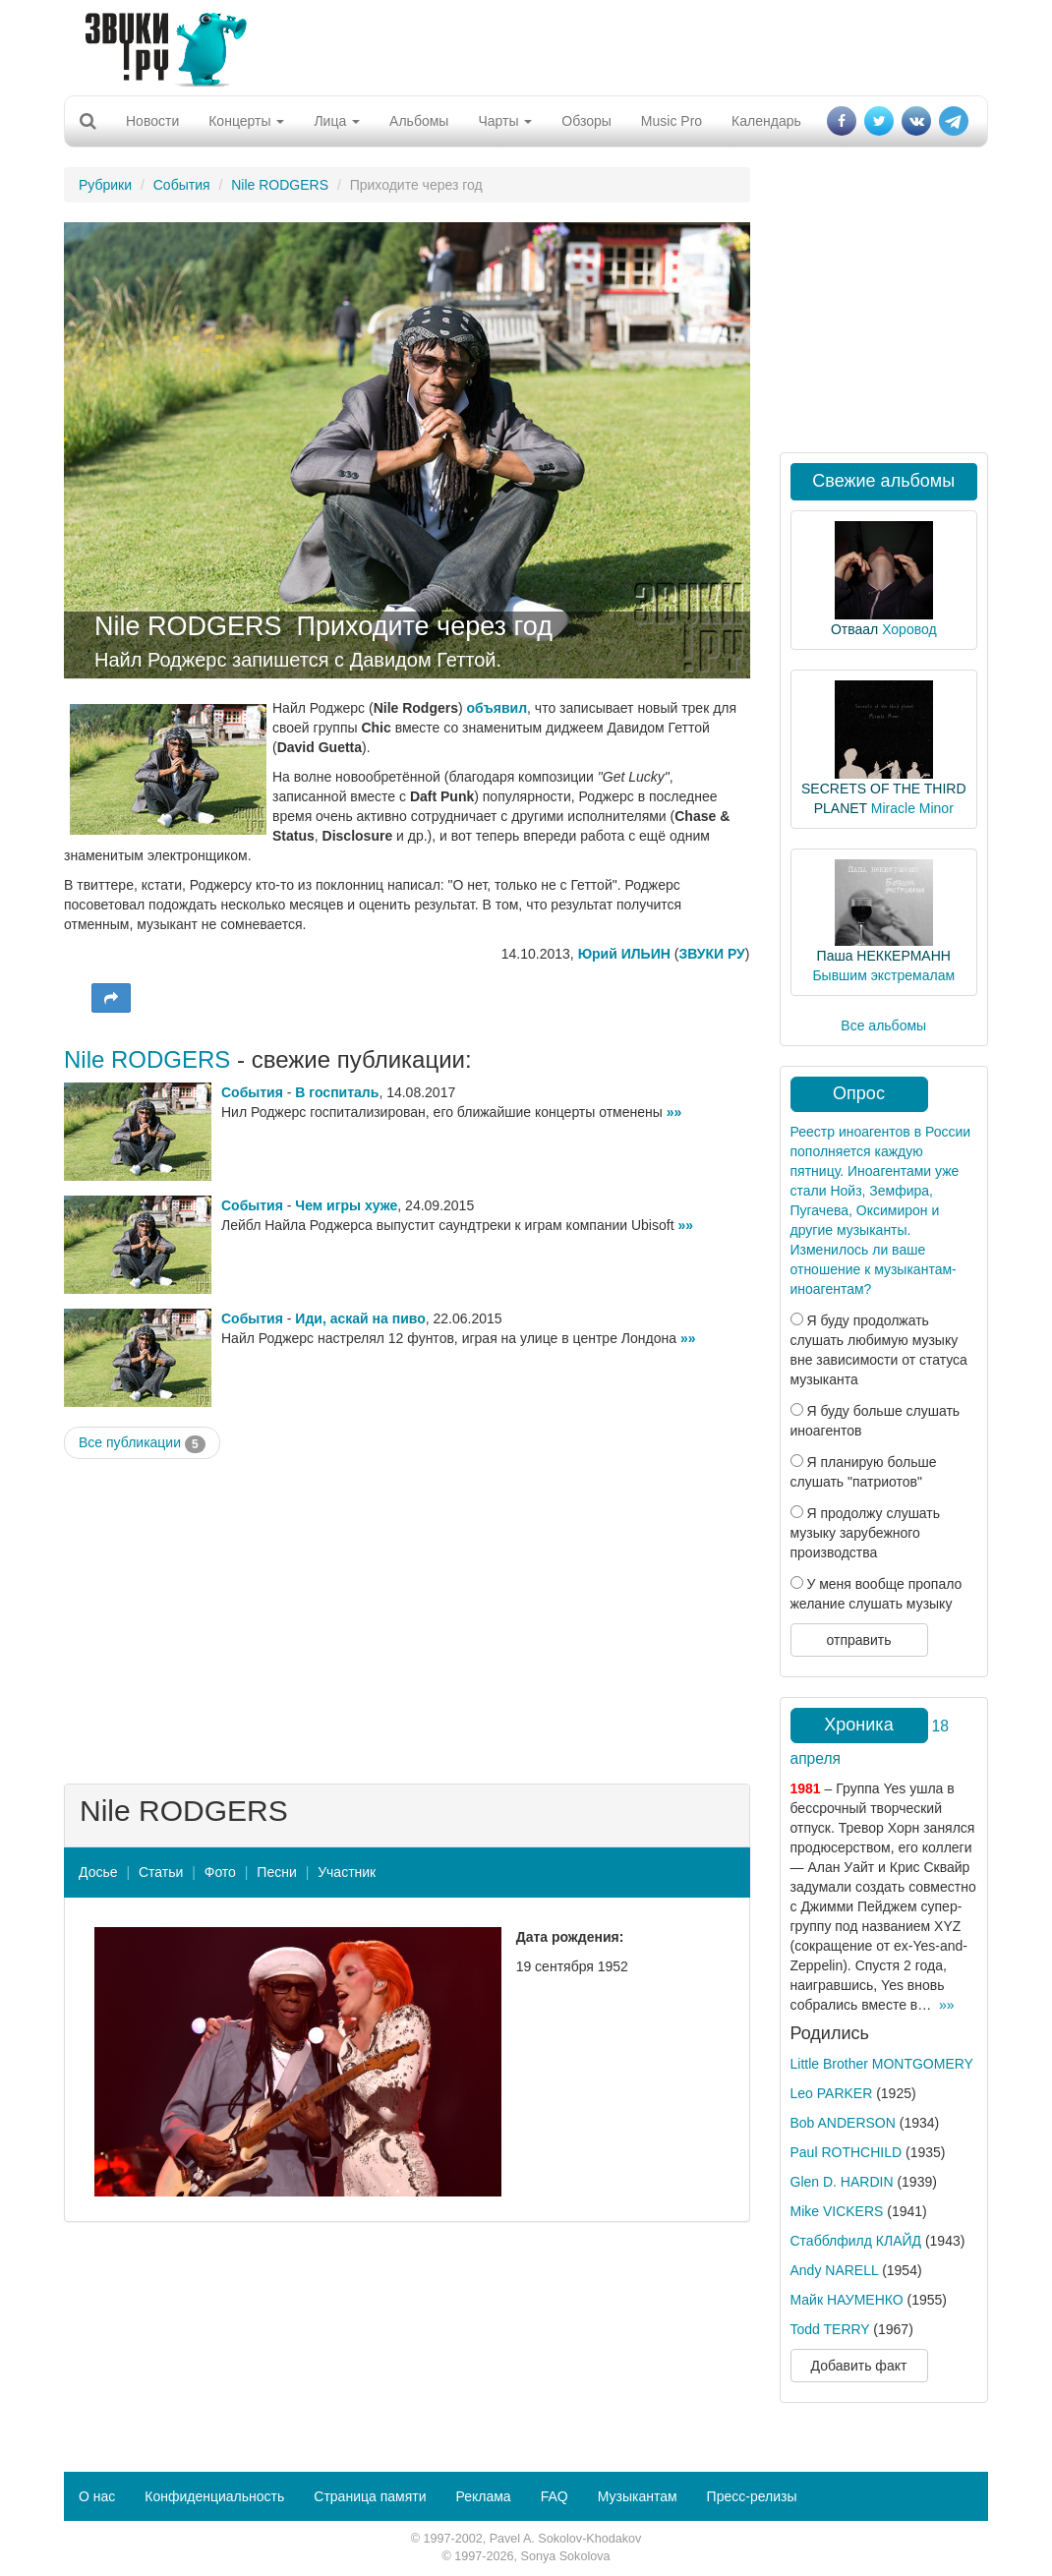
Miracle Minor (912, 808)
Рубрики (105, 185)
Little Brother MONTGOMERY (881, 2064)
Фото (220, 1872)
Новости (152, 121)
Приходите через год (425, 626)
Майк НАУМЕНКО (847, 2300)
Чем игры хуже (346, 1205)
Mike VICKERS (837, 2211)
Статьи (161, 1872)
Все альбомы (883, 1025)
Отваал (854, 629)
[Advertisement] (519, 44)
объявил (497, 708)
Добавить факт (859, 2365)
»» (674, 1112)
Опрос (859, 1093)
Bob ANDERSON (843, 2123)
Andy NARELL (834, 2270)
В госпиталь (337, 1092)
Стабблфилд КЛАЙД (856, 2241)
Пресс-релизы (752, 2496)
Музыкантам (637, 2496)
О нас (97, 2496)
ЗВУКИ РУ (711, 954)
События (181, 185)
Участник (347, 1872)
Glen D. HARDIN (842, 2182)
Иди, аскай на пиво (360, 1318)
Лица (337, 121)
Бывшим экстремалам (883, 975)
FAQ (554, 2496)
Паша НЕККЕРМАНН (884, 956)
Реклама (482, 2496)
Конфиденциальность (214, 2496)
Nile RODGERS (279, 185)
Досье (98, 1872)
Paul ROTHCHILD (846, 2152)
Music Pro (671, 121)
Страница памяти (370, 2496)
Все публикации (142, 1443)
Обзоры (586, 121)
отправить (858, 1640)
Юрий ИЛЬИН (624, 954)
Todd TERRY (830, 2329)
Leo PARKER (831, 2093)
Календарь (766, 121)
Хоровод (909, 629)
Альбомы (418, 121)
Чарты (505, 121)
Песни (276, 1872)
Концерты (246, 121)
